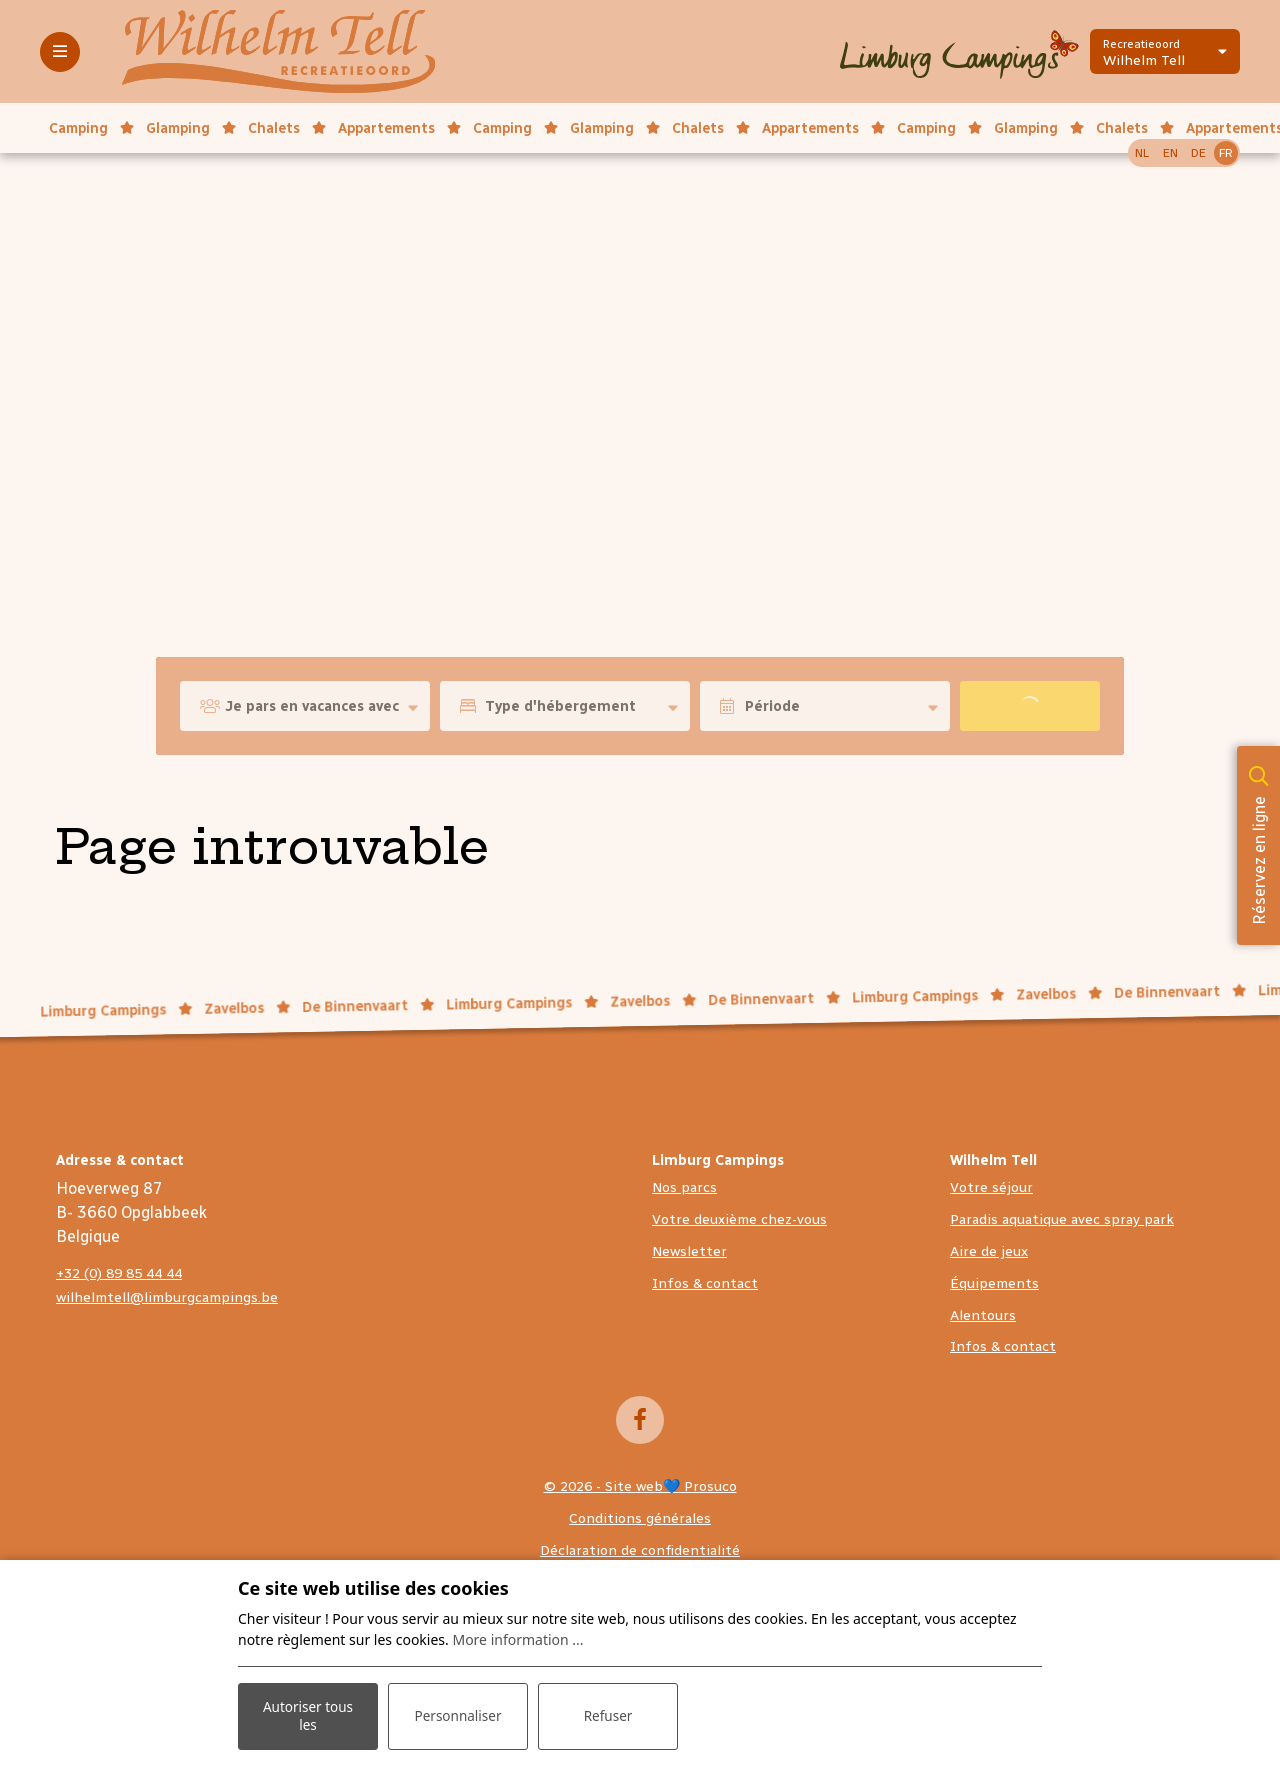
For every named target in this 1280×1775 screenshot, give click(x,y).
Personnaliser (458, 1714)
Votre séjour (991, 1187)
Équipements (994, 1283)
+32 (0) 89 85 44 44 (119, 1273)
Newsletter (689, 1251)
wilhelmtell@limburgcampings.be (167, 1297)
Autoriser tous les (307, 1714)
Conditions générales (640, 1518)
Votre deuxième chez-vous (739, 1219)
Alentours (983, 1315)
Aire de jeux (989, 1251)
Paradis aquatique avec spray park (1062, 1219)
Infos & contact (705, 1283)
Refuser (608, 1714)
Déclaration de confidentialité (640, 1550)
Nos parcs (684, 1187)
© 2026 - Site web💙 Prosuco (640, 1486)
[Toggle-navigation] (60, 52)
